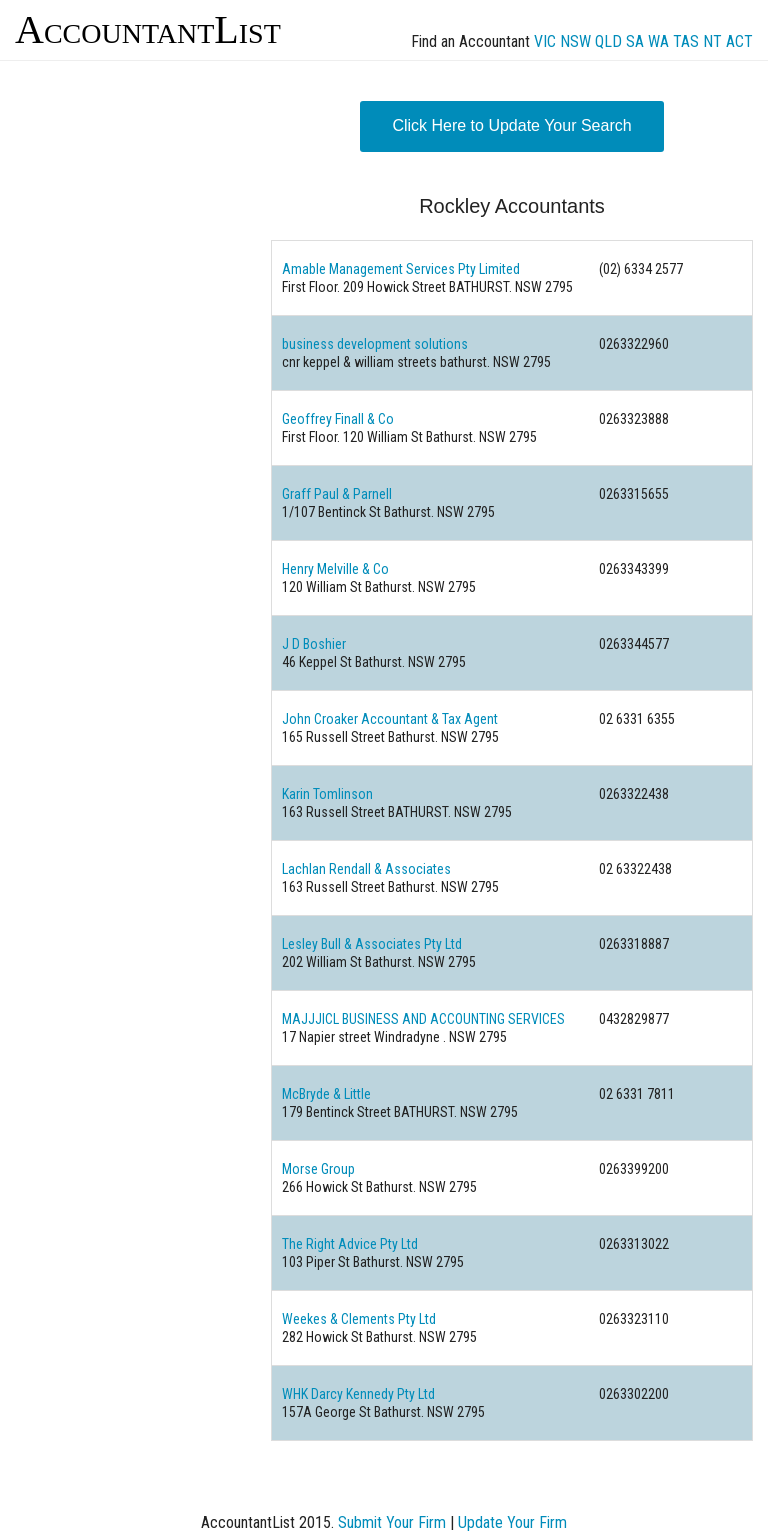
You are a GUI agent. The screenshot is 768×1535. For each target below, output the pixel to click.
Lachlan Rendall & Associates (366, 869)
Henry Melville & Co (335, 569)
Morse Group (318, 1169)
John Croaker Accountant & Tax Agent (390, 719)
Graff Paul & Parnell (337, 494)
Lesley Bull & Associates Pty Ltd (372, 944)
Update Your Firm (512, 1522)
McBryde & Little (326, 1094)
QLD (608, 41)
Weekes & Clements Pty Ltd (359, 1319)
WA (658, 41)
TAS (686, 41)
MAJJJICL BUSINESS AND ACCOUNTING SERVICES (423, 1019)
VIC (545, 41)
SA (635, 41)
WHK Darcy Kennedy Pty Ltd (358, 1394)
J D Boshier (314, 644)
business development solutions (375, 344)
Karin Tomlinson (327, 794)
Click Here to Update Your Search (511, 125)
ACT (739, 41)
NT (712, 41)
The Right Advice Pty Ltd (350, 1244)
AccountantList (148, 29)
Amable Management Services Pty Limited (401, 269)
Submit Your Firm (392, 1522)
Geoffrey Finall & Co (338, 419)
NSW (575, 41)
